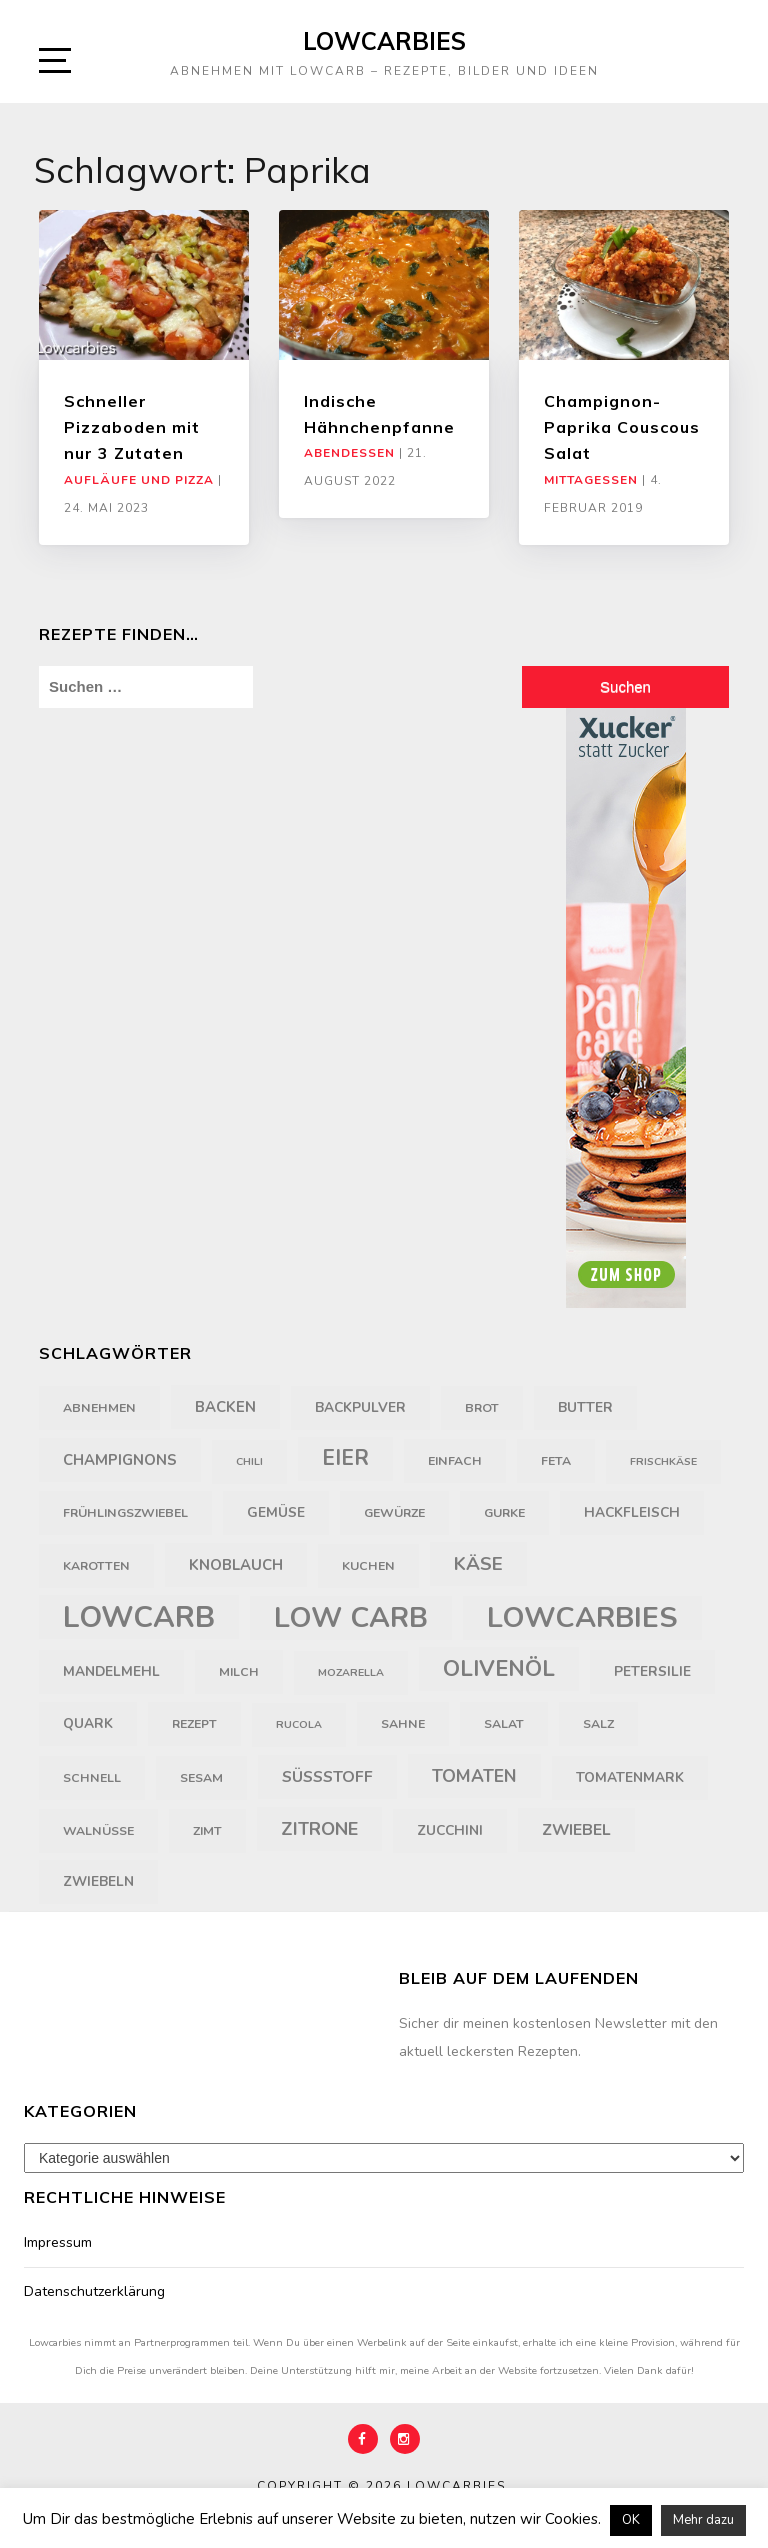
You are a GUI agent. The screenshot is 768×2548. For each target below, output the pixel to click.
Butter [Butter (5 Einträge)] (585, 1407)
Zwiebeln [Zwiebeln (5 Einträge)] (98, 1881)
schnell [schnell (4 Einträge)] (92, 1778)
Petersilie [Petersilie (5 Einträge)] (652, 1671)
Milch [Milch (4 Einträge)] (239, 1672)
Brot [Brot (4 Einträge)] (482, 1408)
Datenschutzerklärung (94, 2291)
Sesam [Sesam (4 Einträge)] (201, 1778)
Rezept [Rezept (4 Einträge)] (194, 1724)
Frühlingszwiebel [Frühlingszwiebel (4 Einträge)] (125, 1513)
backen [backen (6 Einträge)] (225, 1407)
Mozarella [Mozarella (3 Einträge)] (351, 1672)
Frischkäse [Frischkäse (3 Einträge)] (663, 1461)
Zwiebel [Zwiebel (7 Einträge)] (576, 1830)
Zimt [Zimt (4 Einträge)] (207, 1831)
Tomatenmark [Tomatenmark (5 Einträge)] (630, 1777)
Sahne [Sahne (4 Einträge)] (403, 1724)
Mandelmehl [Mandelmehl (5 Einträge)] (111, 1671)
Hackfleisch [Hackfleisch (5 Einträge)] (632, 1512)
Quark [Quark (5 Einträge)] (88, 1723)
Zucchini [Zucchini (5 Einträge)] (450, 1830)
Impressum (58, 2242)
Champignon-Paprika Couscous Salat (622, 427)
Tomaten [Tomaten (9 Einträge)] (474, 1776)
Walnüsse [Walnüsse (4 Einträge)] (98, 1831)
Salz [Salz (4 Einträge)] (598, 1724)
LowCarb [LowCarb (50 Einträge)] (139, 1617)
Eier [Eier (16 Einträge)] (345, 1458)
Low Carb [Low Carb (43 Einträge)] (351, 1618)
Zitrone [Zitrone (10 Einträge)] (319, 1829)
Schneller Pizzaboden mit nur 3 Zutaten (132, 427)
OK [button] (631, 2520)
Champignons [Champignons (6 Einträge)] (120, 1460)
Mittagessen (591, 480)
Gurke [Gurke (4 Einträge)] (504, 1513)
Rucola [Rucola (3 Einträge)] (299, 1724)
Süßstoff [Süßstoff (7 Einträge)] (327, 1777)
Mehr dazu (703, 2520)
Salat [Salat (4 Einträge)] (504, 1724)
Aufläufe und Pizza (139, 480)
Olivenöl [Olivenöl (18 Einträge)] (499, 1669)
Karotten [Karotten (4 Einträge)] (96, 1566)
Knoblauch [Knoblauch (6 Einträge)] (236, 1565)
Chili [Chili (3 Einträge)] (249, 1461)
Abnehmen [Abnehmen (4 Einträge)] (99, 1408)
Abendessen (349, 453)
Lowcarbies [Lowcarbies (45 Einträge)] (582, 1617)
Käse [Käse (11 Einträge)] (478, 1564)
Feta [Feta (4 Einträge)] (556, 1461)
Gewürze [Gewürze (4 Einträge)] (394, 1513)
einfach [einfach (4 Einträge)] (455, 1461)
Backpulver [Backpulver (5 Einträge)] (360, 1407)
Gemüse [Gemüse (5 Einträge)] (276, 1512)
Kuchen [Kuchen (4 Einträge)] (368, 1566)
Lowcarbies (384, 41)
